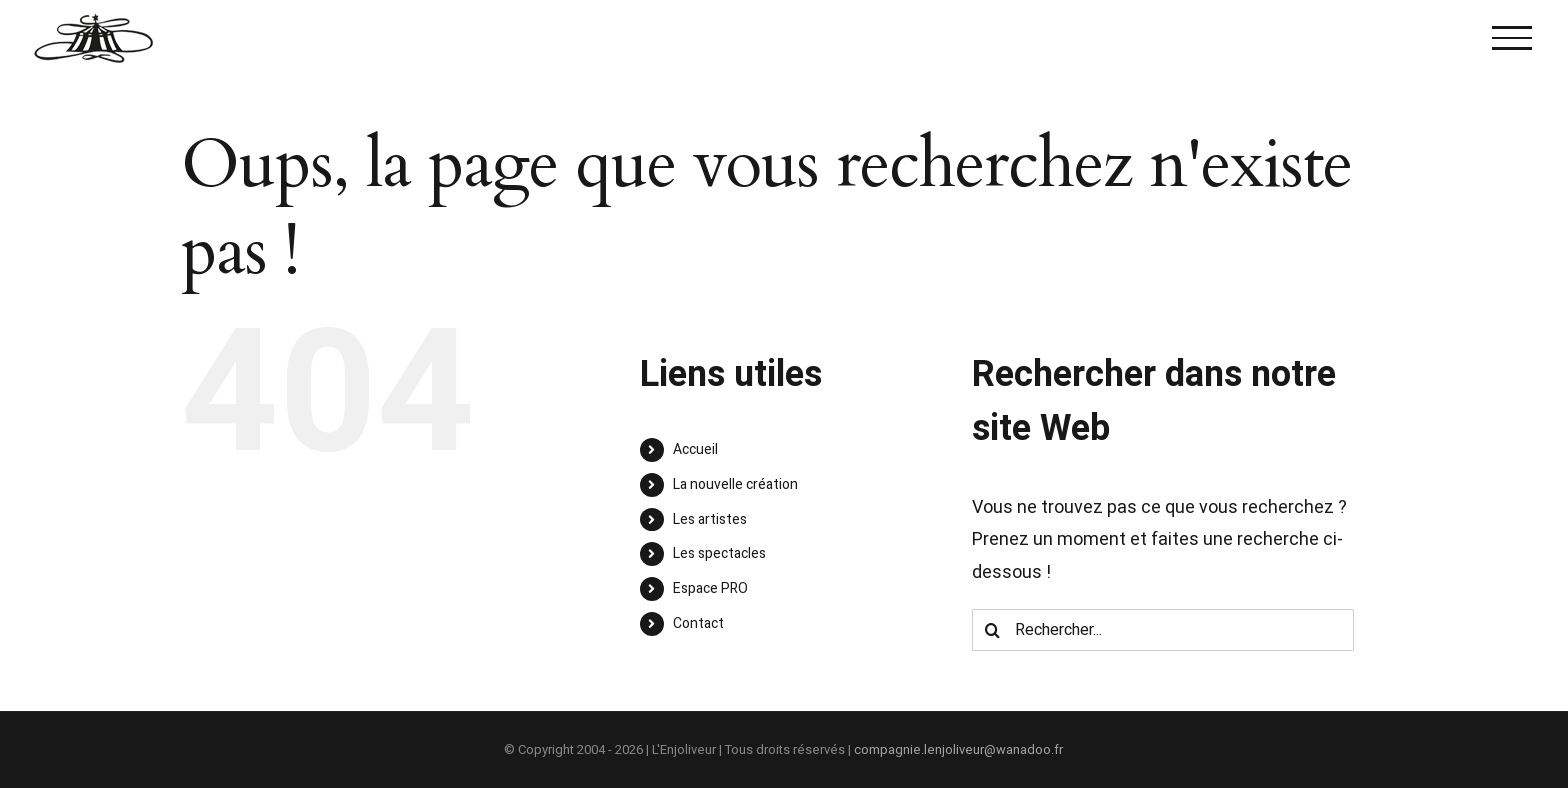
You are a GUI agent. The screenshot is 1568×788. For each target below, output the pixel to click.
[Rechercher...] (1163, 630)
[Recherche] (993, 630)
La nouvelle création (735, 484)
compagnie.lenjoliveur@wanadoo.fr (958, 749)
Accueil (695, 449)
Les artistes (710, 519)
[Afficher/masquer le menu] (1512, 38)
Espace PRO (710, 588)
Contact (698, 623)
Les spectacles (719, 553)
